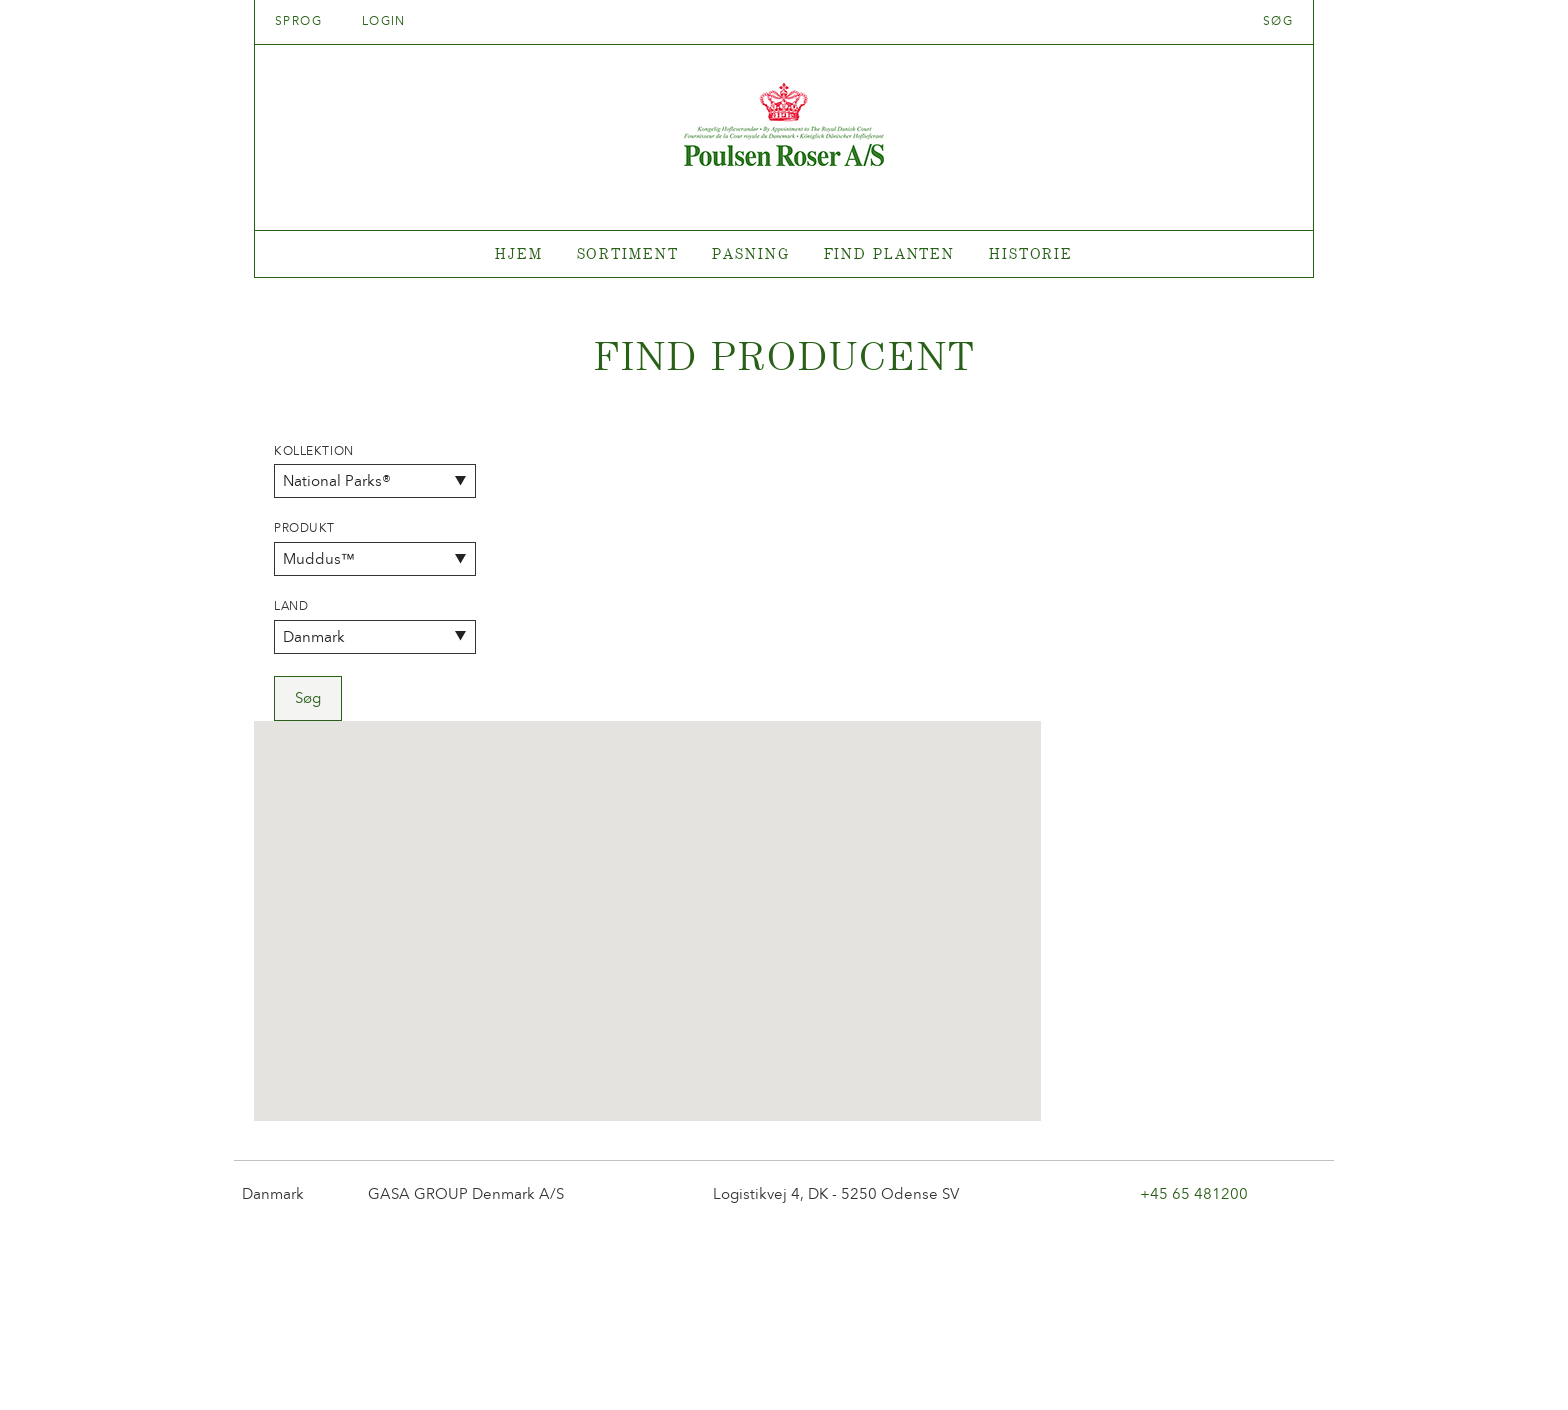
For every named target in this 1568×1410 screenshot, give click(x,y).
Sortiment (628, 253)
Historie (1031, 253)
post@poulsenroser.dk (1012, 1363)
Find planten (890, 253)
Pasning (750, 253)
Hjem (519, 253)
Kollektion (314, 451)
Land (291, 606)
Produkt (304, 528)
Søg (1278, 21)
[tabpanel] (784, 254)
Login (384, 21)
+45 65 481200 (1194, 915)
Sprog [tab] (305, 21)
